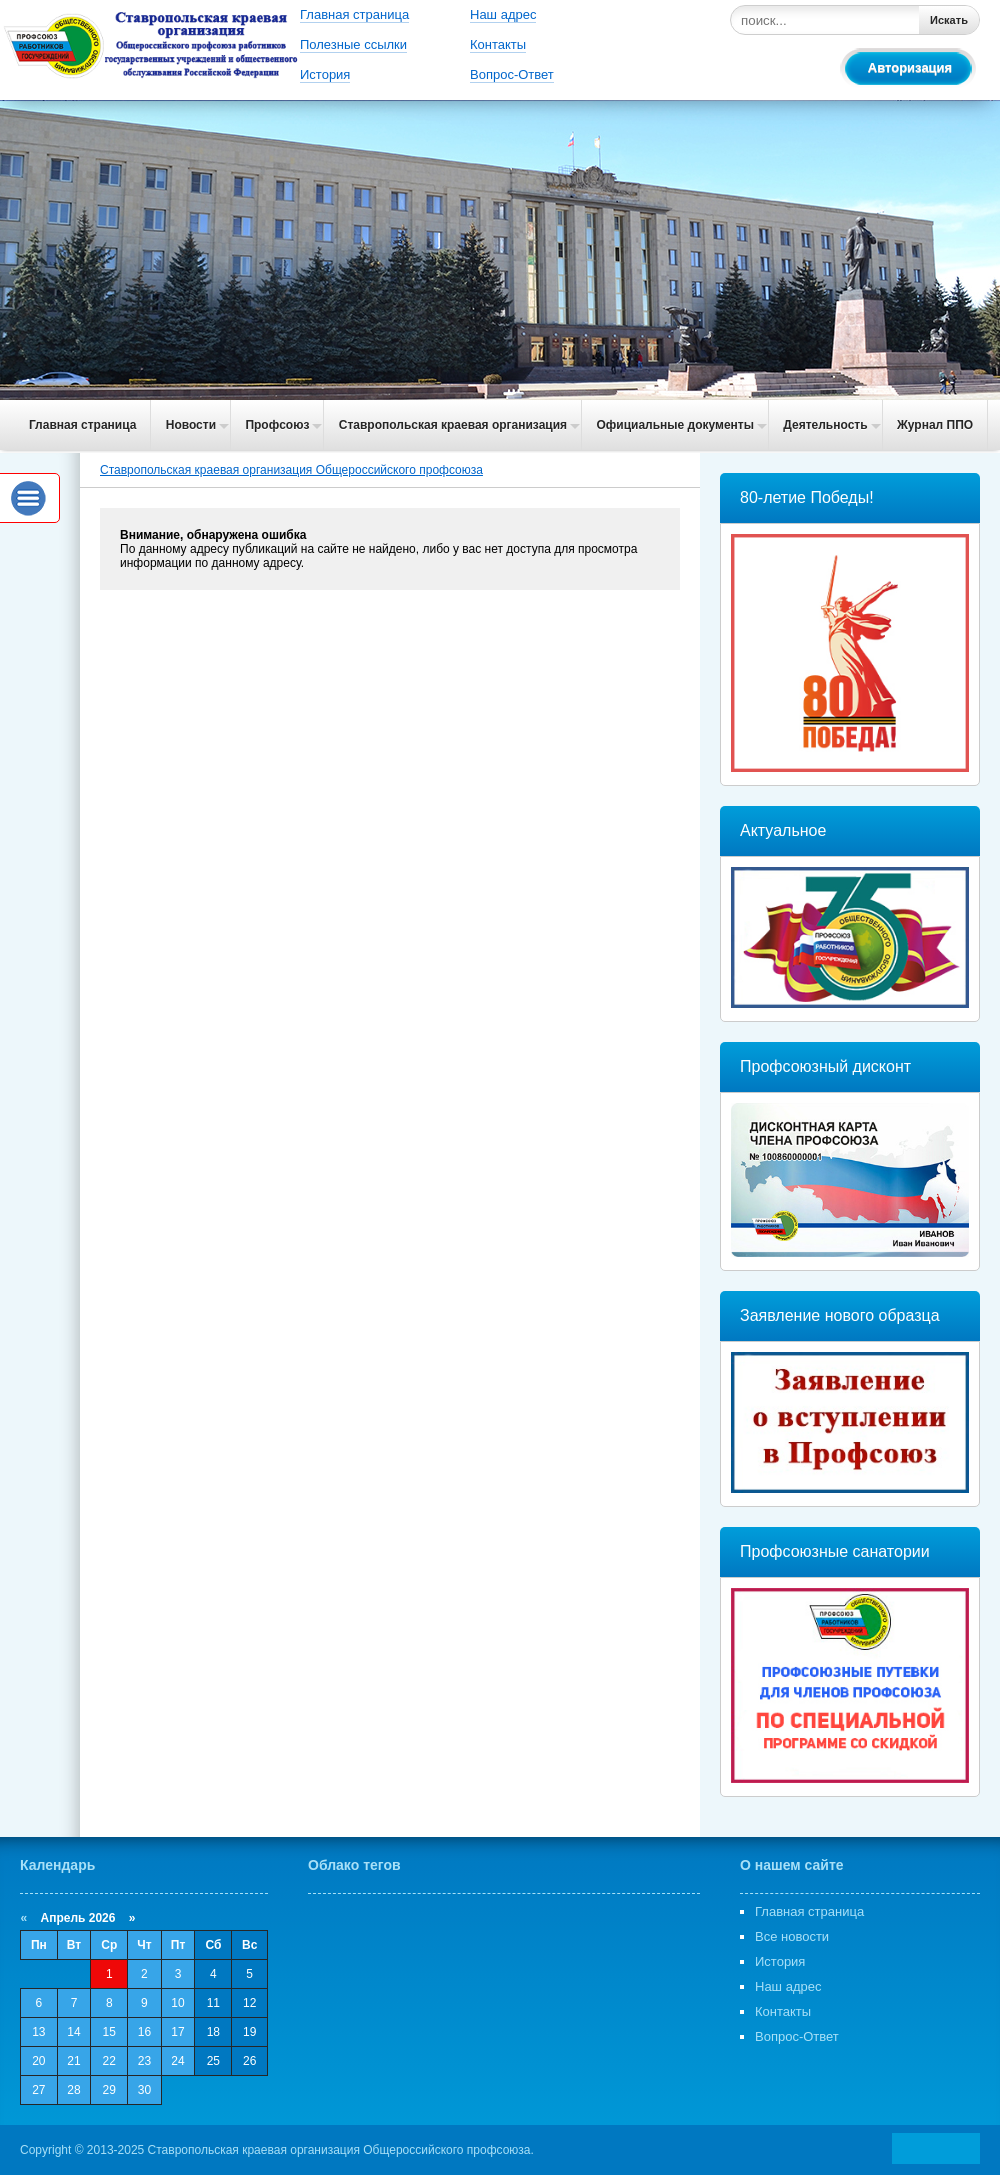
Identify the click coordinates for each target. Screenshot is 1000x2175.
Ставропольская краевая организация (453, 425)
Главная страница (354, 14)
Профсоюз (277, 425)
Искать (949, 20)
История (325, 74)
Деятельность (825, 425)
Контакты (498, 44)
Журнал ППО (935, 425)
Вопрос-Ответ (512, 74)
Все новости (792, 1936)
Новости (191, 425)
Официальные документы (675, 425)
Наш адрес (503, 14)
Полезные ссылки (353, 44)
